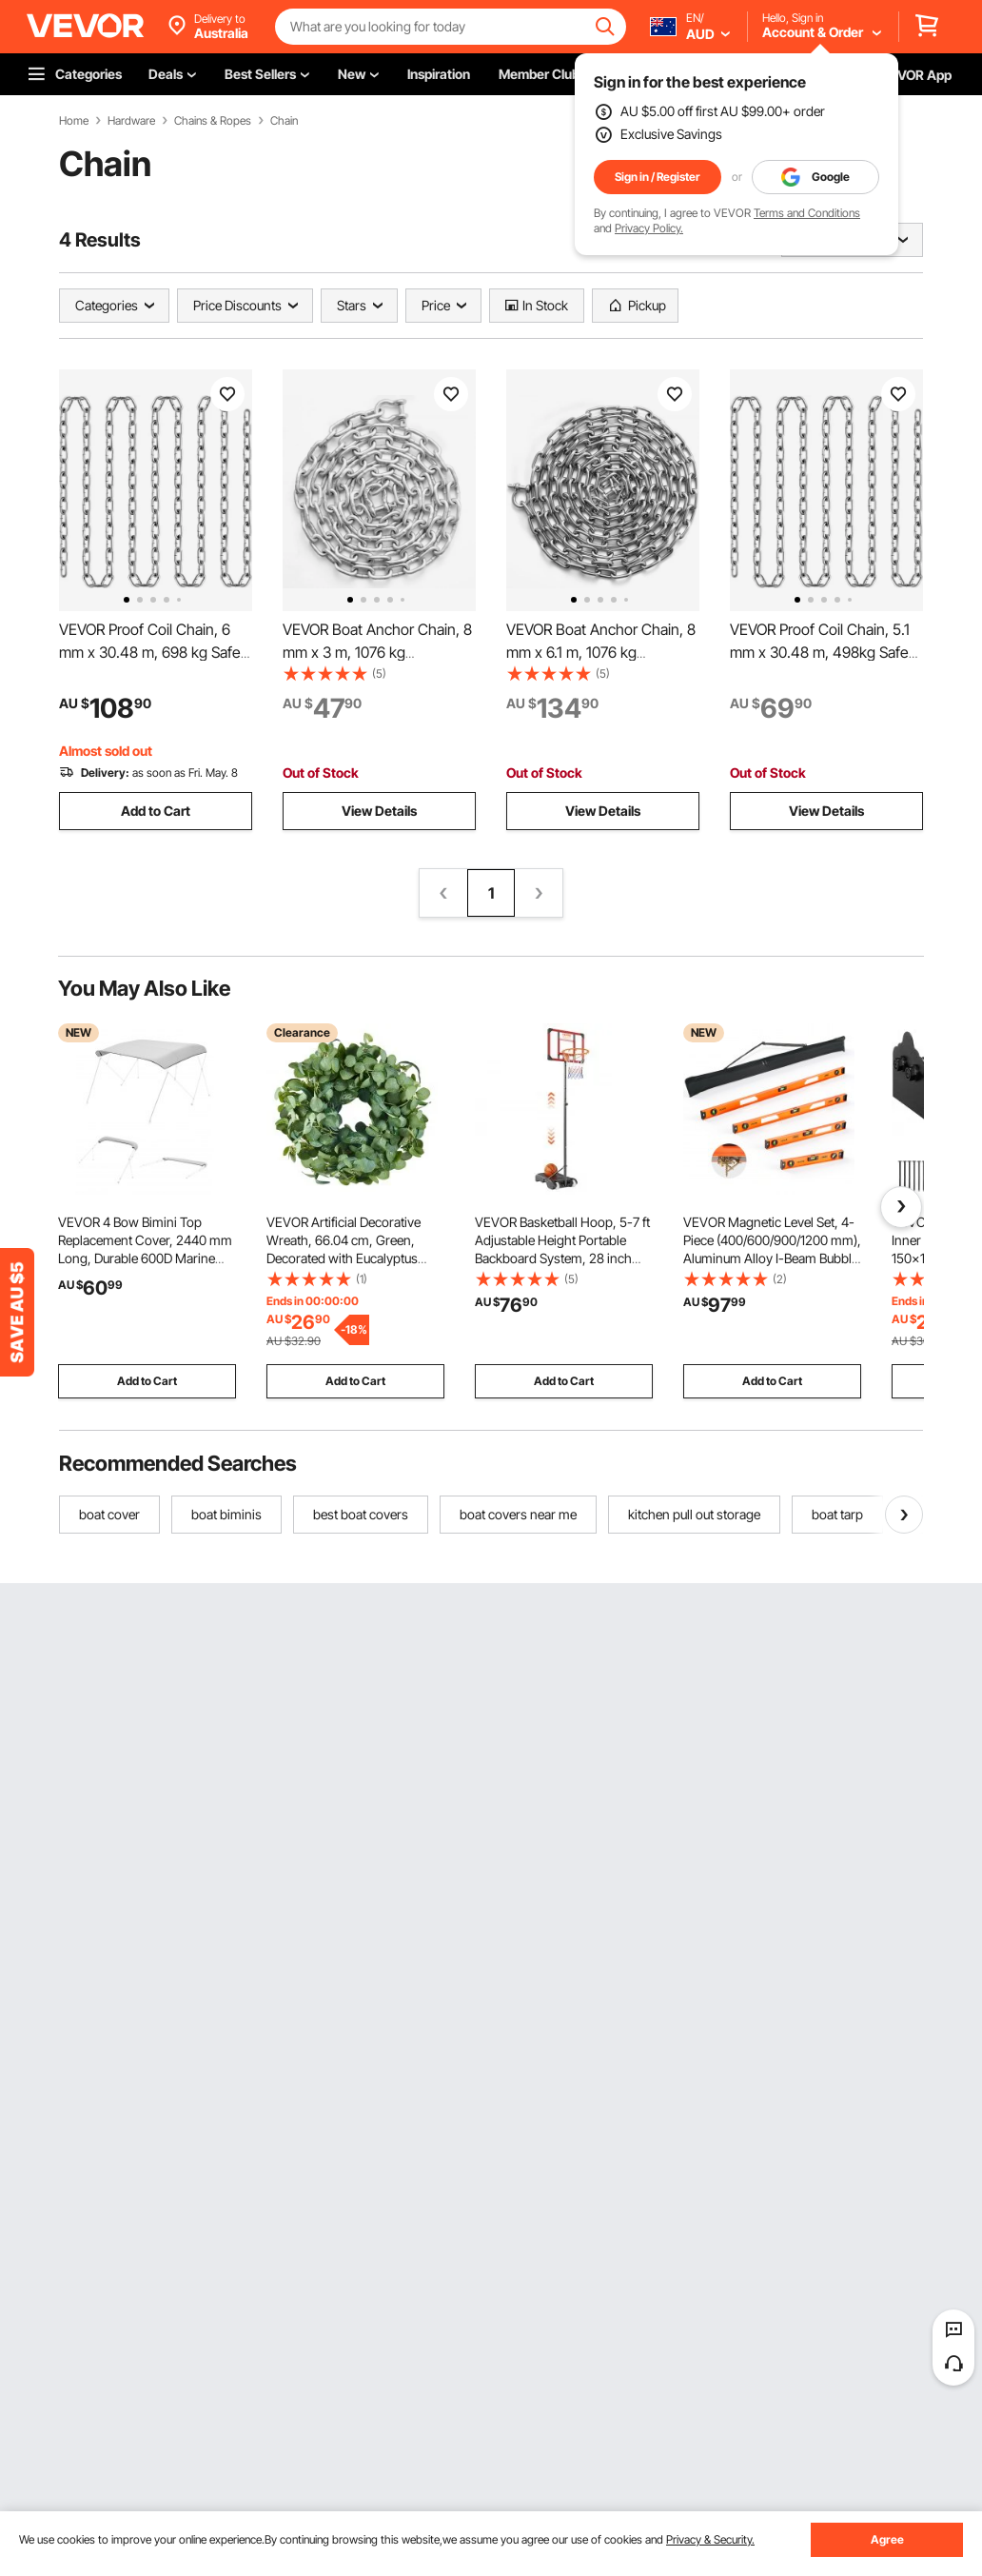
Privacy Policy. (649, 228)
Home (73, 121)
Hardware (131, 121)
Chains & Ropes (212, 121)
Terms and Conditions (807, 213)
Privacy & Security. (710, 2539)
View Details (379, 811)
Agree (887, 2539)
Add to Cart (155, 811)
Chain (284, 121)
